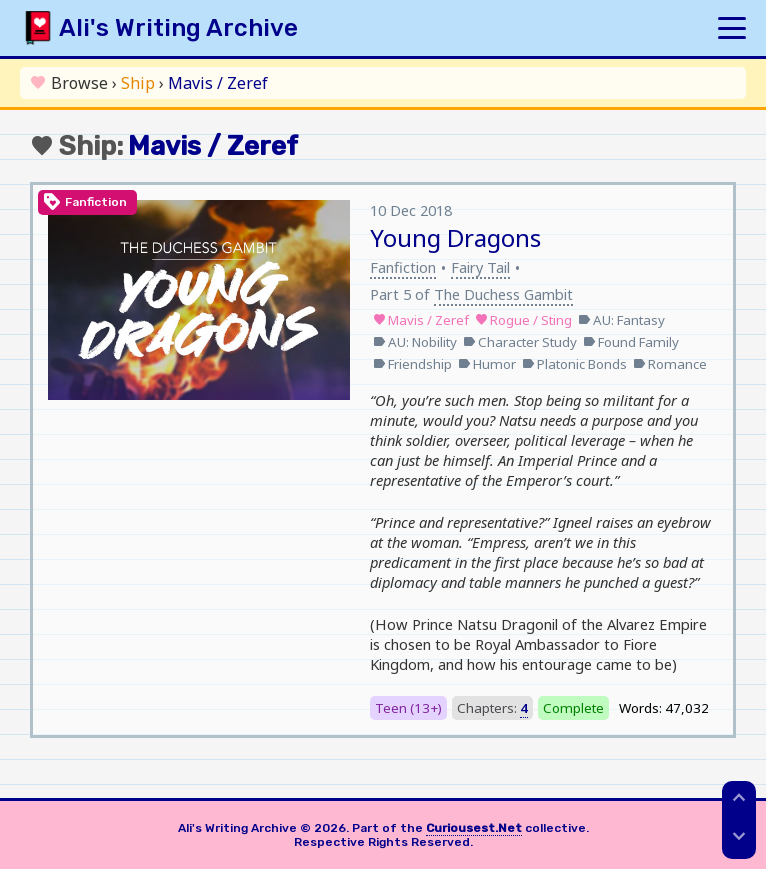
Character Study (520, 342)
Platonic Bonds (574, 364)
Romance (670, 364)
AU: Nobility (415, 342)
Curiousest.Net (474, 828)
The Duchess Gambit (503, 294)
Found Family (631, 342)
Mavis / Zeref (421, 320)
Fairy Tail (480, 267)
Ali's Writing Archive (178, 28)
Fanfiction (403, 267)
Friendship (412, 364)
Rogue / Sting (523, 320)
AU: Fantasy (621, 320)
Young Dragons (455, 237)
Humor (487, 364)
